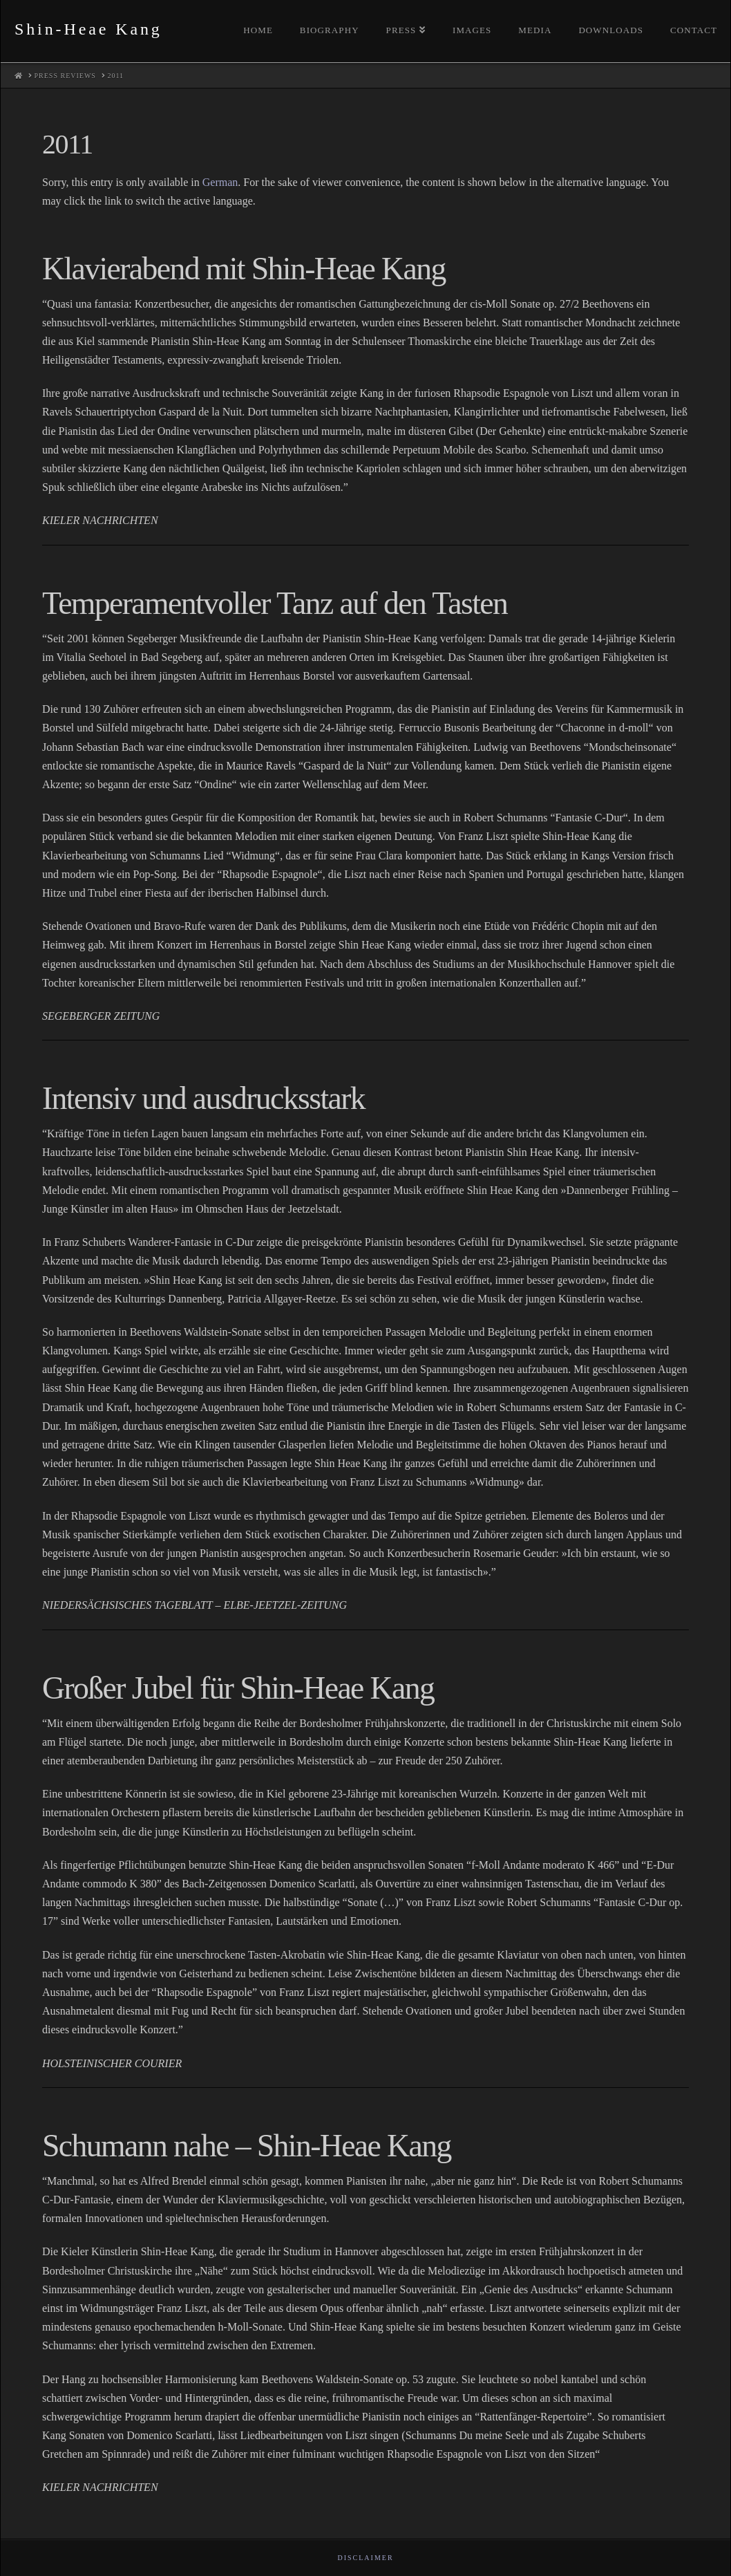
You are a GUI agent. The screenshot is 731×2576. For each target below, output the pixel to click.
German (220, 182)
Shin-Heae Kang (88, 29)
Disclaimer (365, 2557)
